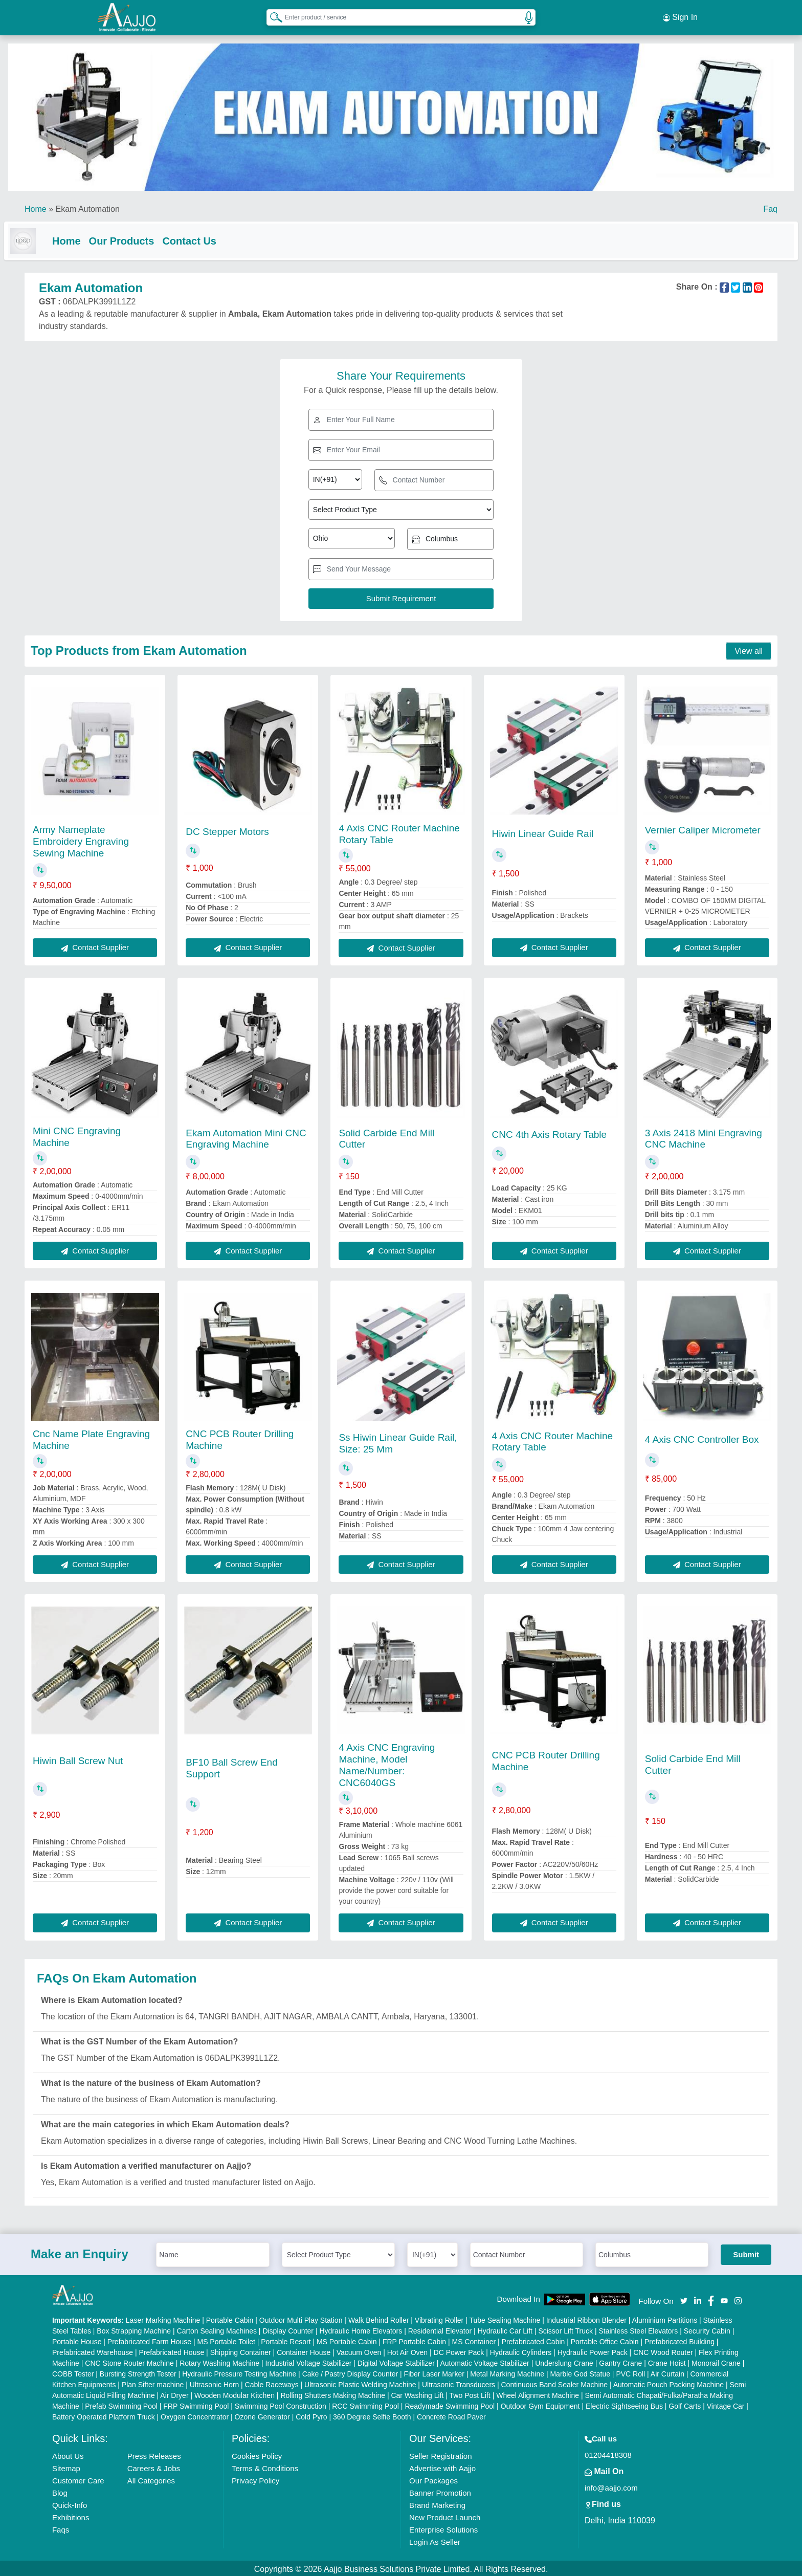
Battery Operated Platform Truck (103, 2415)
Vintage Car (726, 2404)
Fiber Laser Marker (434, 2372)
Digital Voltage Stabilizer (396, 2361)
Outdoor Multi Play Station (301, 2318)
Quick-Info (69, 2503)
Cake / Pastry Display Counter (350, 2372)
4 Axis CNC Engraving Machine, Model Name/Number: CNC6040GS (387, 1762)
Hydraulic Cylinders (521, 2350)
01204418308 (608, 2453)
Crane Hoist (667, 2361)
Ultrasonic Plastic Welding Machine (360, 2383)
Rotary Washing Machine (219, 2361)
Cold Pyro (311, 2415)
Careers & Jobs (153, 2466)
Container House (303, 2350)
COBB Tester (73, 2372)
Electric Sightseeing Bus (624, 2404)
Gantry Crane (620, 2361)
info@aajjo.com (611, 2485)
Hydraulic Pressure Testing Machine (239, 2372)
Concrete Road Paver (451, 2415)
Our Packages (433, 2478)
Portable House (77, 2340)
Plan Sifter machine (153, 2383)
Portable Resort (285, 2340)
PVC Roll (630, 2372)
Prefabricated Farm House (149, 2340)
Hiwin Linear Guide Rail (543, 831)
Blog (60, 2490)
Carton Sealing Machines (217, 2329)
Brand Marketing (437, 2503)
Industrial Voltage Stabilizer (308, 2361)
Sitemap (66, 2466)
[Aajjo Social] (683, 2297)
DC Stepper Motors (227, 829)
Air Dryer (174, 2393)
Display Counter (288, 2329)
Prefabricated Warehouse (92, 2350)
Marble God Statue (580, 2372)
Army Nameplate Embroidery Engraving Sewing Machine (81, 839)
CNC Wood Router (663, 2350)
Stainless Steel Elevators (638, 2329)
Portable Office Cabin (605, 2340)
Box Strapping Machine (134, 2329)
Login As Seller (434, 2540)
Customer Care (78, 2478)
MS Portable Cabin (347, 2340)
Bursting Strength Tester (138, 2372)
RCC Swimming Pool (365, 2404)
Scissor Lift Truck (565, 2329)
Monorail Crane (716, 2361)
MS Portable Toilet (226, 2340)
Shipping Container (240, 2350)
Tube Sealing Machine (504, 2318)
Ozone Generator (262, 2415)
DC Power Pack (459, 2350)
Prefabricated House (172, 2350)
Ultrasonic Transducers (458, 2383)
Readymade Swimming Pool (450, 2404)
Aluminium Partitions (665, 2318)
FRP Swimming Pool (196, 2404)
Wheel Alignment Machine (537, 2393)
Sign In (680, 15)
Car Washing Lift (417, 2393)
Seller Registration (440, 2454)
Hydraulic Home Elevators (360, 2329)
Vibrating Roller (439, 2318)
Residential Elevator (440, 2329)
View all (748, 648)
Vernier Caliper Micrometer (703, 827)
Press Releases (154, 2454)
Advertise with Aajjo (442, 2466)
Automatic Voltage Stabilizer (484, 2361)
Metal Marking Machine (507, 2372)
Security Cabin (707, 2329)
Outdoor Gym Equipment (540, 2404)
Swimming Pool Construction (280, 2404)
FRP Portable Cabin (414, 2340)
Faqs (60, 2527)
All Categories (151, 2478)
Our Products (142, 236)
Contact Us (210, 236)
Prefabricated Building (679, 2340)
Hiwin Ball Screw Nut (78, 1758)
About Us (68, 2454)
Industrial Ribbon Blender (586, 2318)
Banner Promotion (440, 2490)
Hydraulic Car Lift (505, 2329)
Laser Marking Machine (163, 2318)
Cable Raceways (272, 2383)
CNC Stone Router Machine (129, 2361)
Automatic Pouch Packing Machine (668, 2383)
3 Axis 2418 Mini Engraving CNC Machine (703, 1136)
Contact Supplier (95, 945)
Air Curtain (667, 2372)
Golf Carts (685, 2404)
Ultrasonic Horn (214, 2383)
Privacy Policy (255, 2478)
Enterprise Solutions (443, 2527)
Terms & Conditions (265, 2466)
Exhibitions (71, 2515)
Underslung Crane (564, 2361)
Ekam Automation (87, 204)
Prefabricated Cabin (533, 2340)
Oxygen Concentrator (195, 2415)
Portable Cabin (230, 2318)
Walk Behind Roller (378, 2318)
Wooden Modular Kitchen (234, 2393)
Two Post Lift (470, 2393)
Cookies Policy (257, 2454)
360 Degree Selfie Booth (372, 2415)
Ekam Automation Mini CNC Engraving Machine (246, 1136)
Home (36, 204)
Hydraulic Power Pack (593, 2350)
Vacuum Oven (359, 2350)
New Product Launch (444, 2515)
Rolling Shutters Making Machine (332, 2393)
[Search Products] (271, 15)
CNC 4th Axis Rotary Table (549, 1132)
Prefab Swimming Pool (121, 2404)
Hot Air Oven (407, 2350)
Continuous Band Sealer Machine (554, 2383)
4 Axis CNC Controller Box (702, 1437)
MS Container (474, 2340)
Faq (770, 204)
